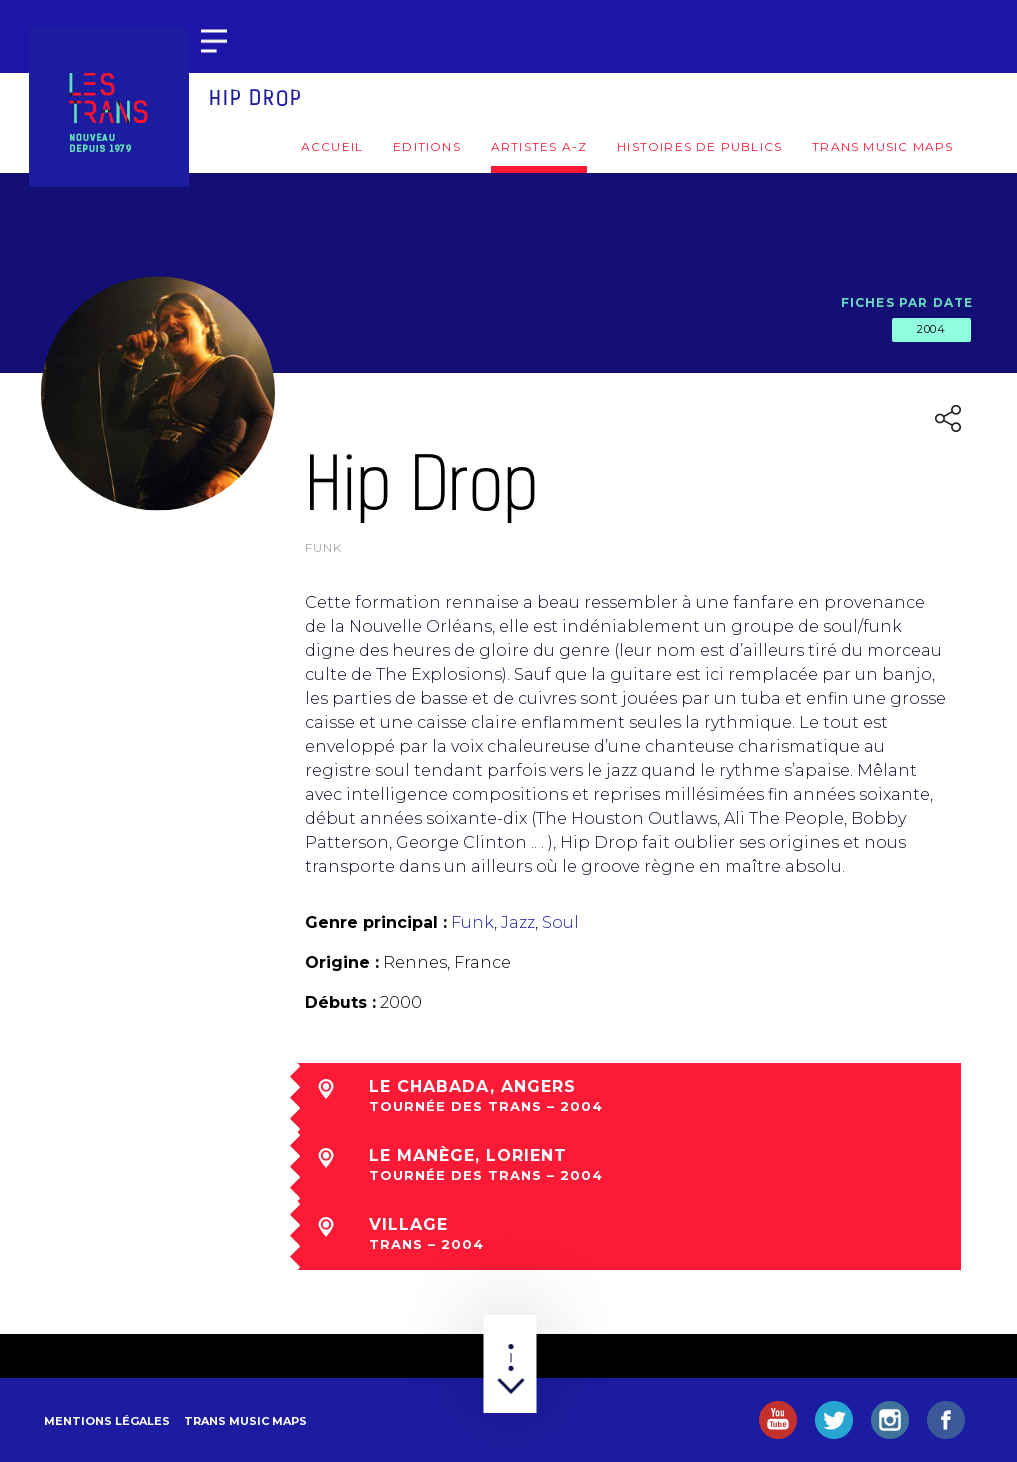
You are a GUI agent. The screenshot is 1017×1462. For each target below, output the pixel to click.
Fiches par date (907, 302)
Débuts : (340, 1002)
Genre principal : (376, 922)
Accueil (332, 146)
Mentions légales (107, 1421)
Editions (427, 146)
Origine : (342, 962)
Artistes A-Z (539, 146)
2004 (931, 329)
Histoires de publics (699, 146)
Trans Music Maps (882, 146)
